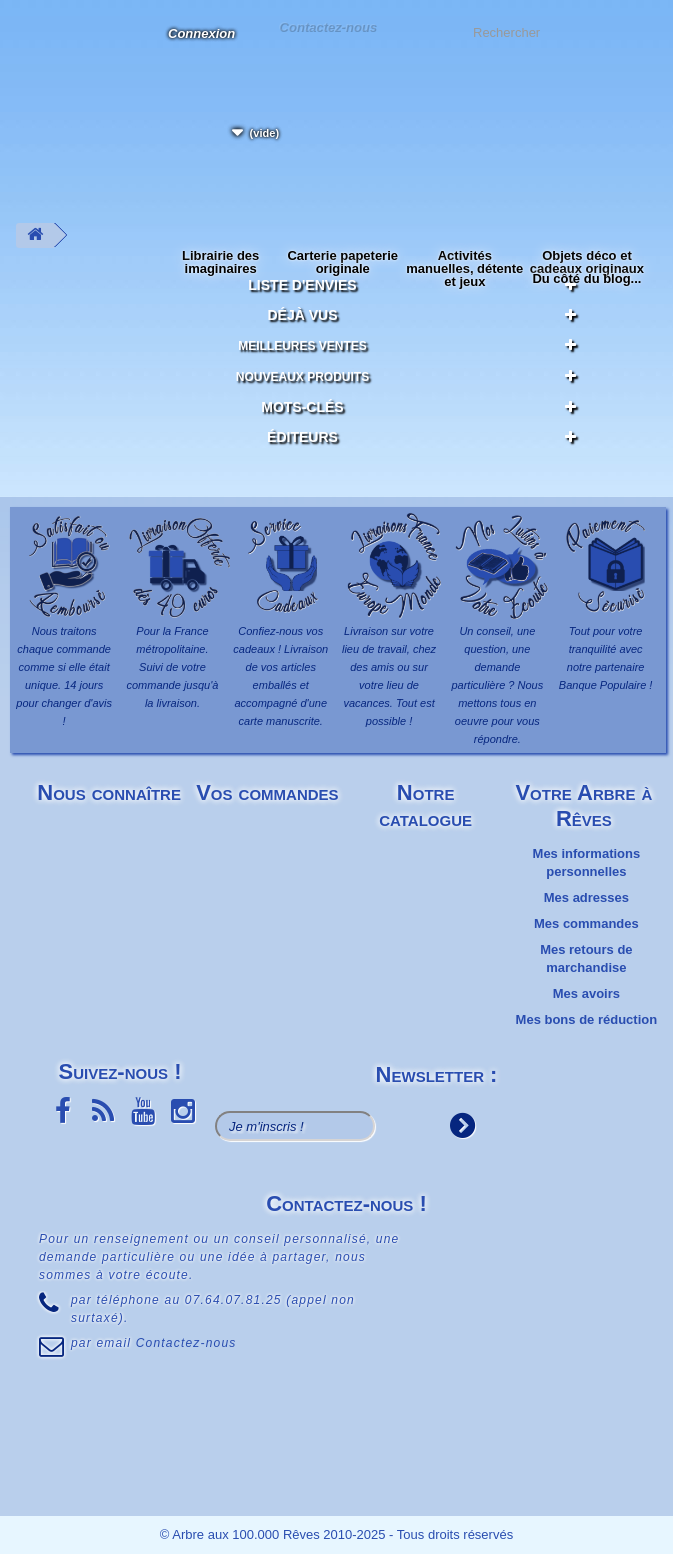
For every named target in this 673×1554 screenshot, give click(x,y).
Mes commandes (586, 923)
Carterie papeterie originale (342, 262)
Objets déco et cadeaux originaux (587, 262)
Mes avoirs (586, 993)
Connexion (201, 33)
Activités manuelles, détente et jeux (464, 268)
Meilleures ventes (302, 346)
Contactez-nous (328, 26)
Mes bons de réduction (587, 1019)
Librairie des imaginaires (220, 262)
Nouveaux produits (302, 377)
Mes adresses (586, 897)
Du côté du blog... (586, 278)
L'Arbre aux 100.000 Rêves (33, 45)
